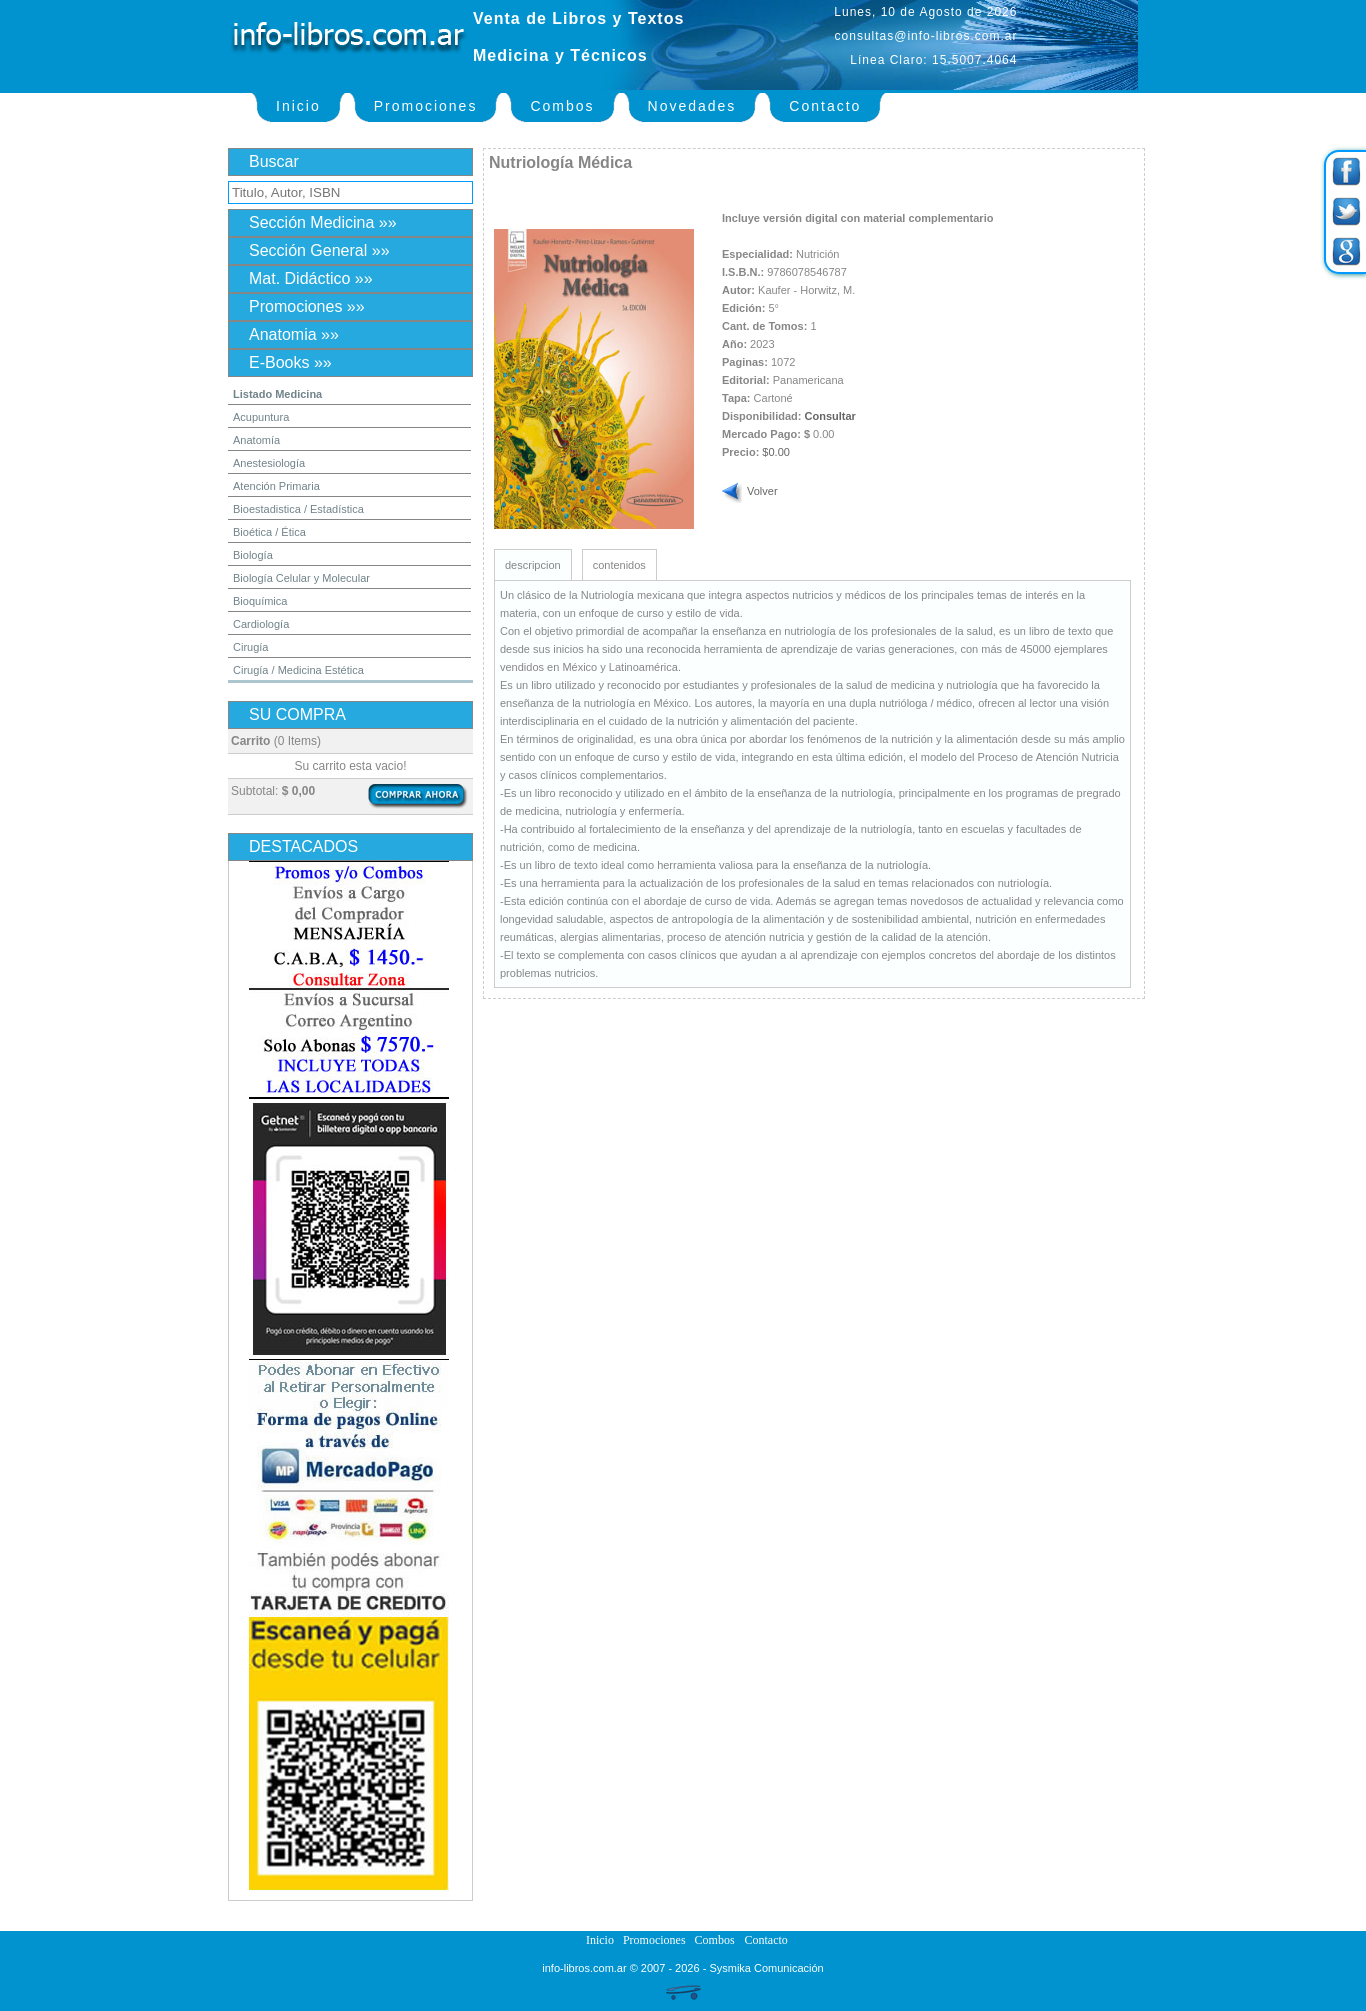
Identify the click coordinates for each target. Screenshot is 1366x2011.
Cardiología (261, 624)
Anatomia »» (294, 334)
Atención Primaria (276, 486)
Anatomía (256, 440)
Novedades (692, 106)
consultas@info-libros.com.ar (926, 36)
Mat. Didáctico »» (311, 278)
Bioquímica (260, 601)
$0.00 (776, 452)
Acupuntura (261, 417)
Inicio (298, 106)
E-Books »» (290, 362)
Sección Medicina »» (323, 222)
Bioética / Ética (269, 532)
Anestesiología (269, 463)
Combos (562, 106)
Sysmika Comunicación (766, 1968)
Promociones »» (307, 306)
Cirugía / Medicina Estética (298, 670)
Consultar (830, 416)
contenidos (619, 565)
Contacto (825, 106)
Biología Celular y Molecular (301, 578)
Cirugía (250, 647)
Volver (762, 491)
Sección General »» (319, 250)
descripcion (533, 565)
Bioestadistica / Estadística (298, 509)
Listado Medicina (277, 394)
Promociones (426, 106)
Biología (253, 555)
